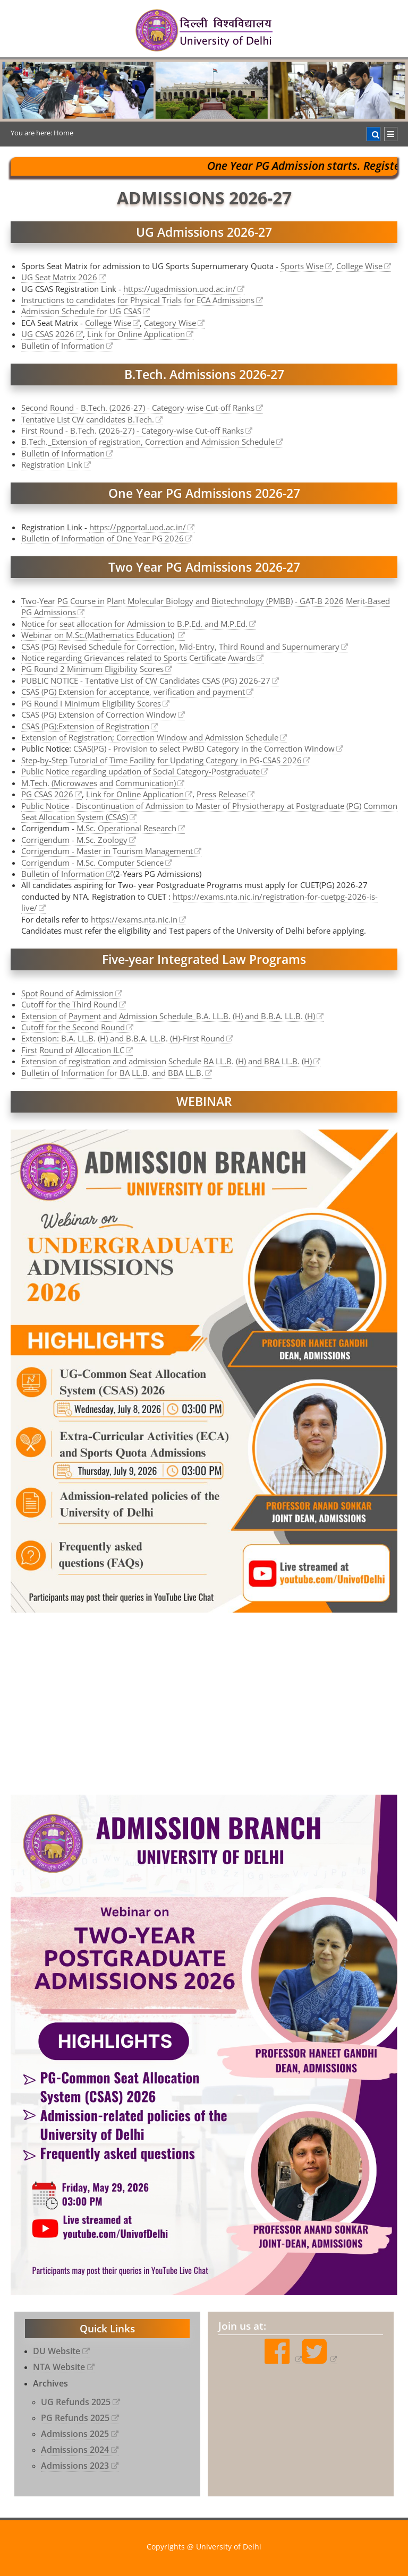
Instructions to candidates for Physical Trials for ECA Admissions (137, 300)
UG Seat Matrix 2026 (59, 277)
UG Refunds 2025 (75, 2402)
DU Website (56, 2351)
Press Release (221, 794)
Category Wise (170, 322)
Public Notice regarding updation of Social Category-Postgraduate (140, 771)
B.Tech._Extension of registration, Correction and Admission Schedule (148, 441)
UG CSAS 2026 (47, 334)
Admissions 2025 (75, 2434)
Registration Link (51, 464)
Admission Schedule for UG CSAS (81, 311)
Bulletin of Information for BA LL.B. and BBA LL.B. (112, 1072)
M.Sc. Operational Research (126, 828)
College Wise (359, 266)
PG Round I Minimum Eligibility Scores (91, 703)
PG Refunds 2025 (75, 2418)
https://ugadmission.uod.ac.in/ (179, 288)
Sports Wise (302, 266)
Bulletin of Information (63, 345)
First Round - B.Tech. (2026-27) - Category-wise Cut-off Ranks (132, 430)
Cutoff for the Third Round (69, 1004)
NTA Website (59, 2367)
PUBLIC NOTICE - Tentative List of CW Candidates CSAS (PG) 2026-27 (145, 680)
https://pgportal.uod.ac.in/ (137, 527)
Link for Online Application (136, 334)
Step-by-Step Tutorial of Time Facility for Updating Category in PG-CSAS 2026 (161, 760)
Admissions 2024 (75, 2450)
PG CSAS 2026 (47, 794)
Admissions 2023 (75, 2465)
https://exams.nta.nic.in (134, 919)
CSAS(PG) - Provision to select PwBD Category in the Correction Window (204, 748)
